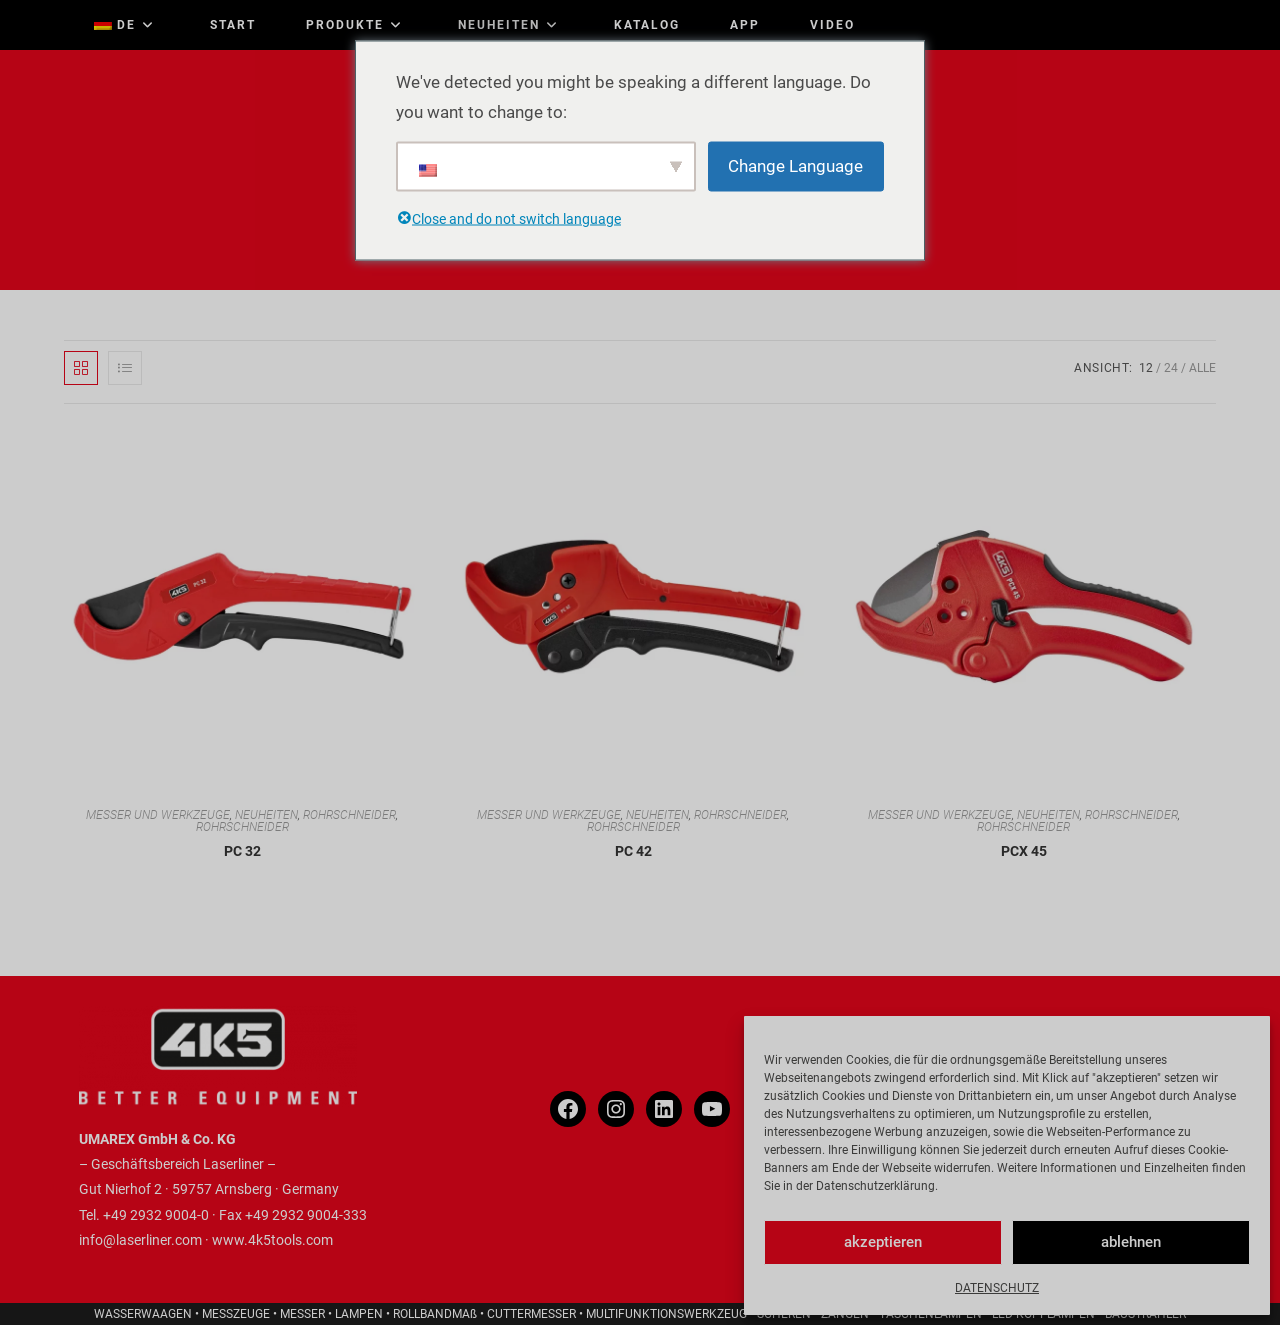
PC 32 (242, 851)
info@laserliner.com (140, 1240)
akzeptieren (883, 1242)
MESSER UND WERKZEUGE (158, 815)
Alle (1202, 368)
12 (1146, 368)
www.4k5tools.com (272, 1240)
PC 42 (633, 851)
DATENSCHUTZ (997, 1288)
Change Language (795, 166)
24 (1171, 368)
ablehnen (1131, 1242)
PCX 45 (1024, 851)
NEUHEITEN (266, 815)
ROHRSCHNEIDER (349, 815)
